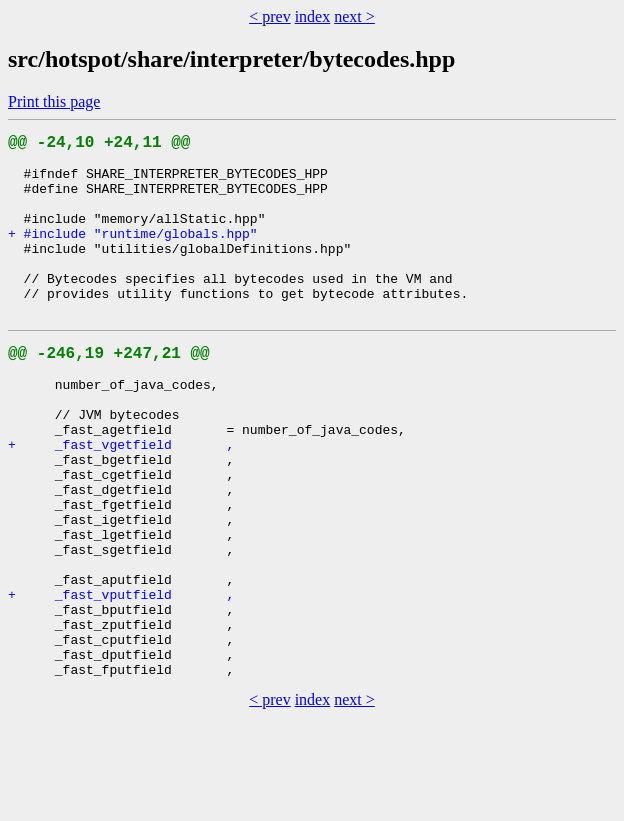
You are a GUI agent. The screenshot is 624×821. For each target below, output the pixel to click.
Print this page (54, 101)
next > (354, 16)
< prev (269, 16)
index (313, 16)
